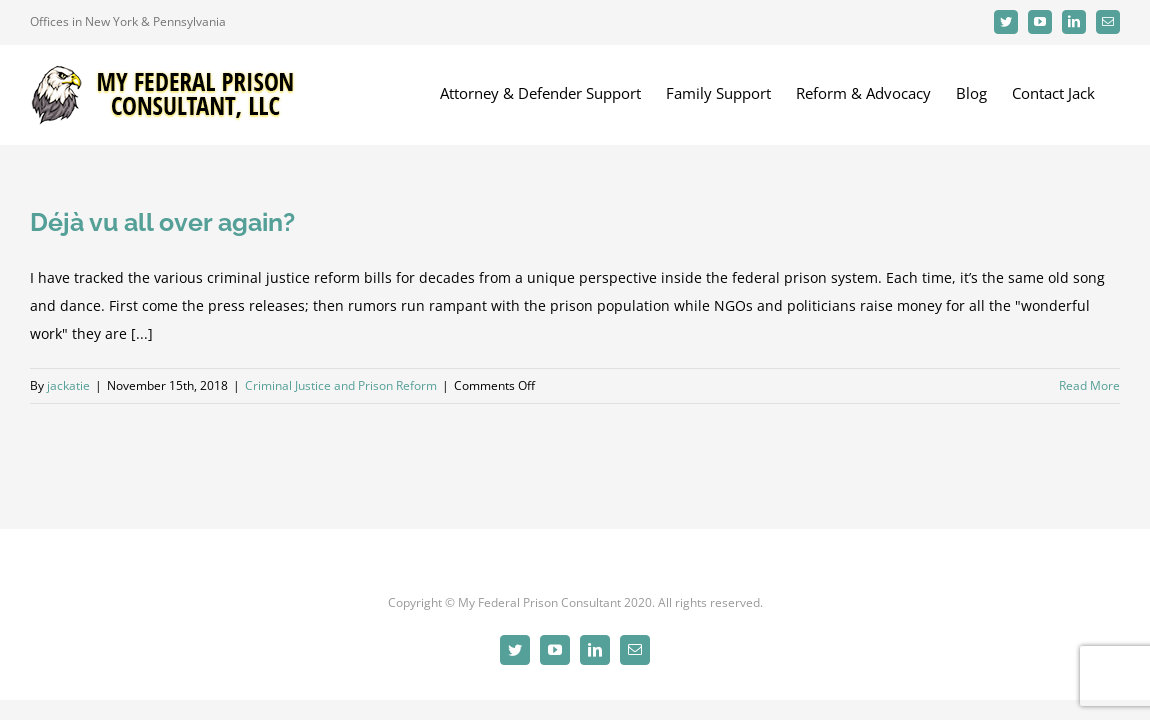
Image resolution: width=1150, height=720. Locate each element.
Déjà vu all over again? (162, 222)
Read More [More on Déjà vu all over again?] (1089, 385)
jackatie (68, 385)
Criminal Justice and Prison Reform (341, 385)
